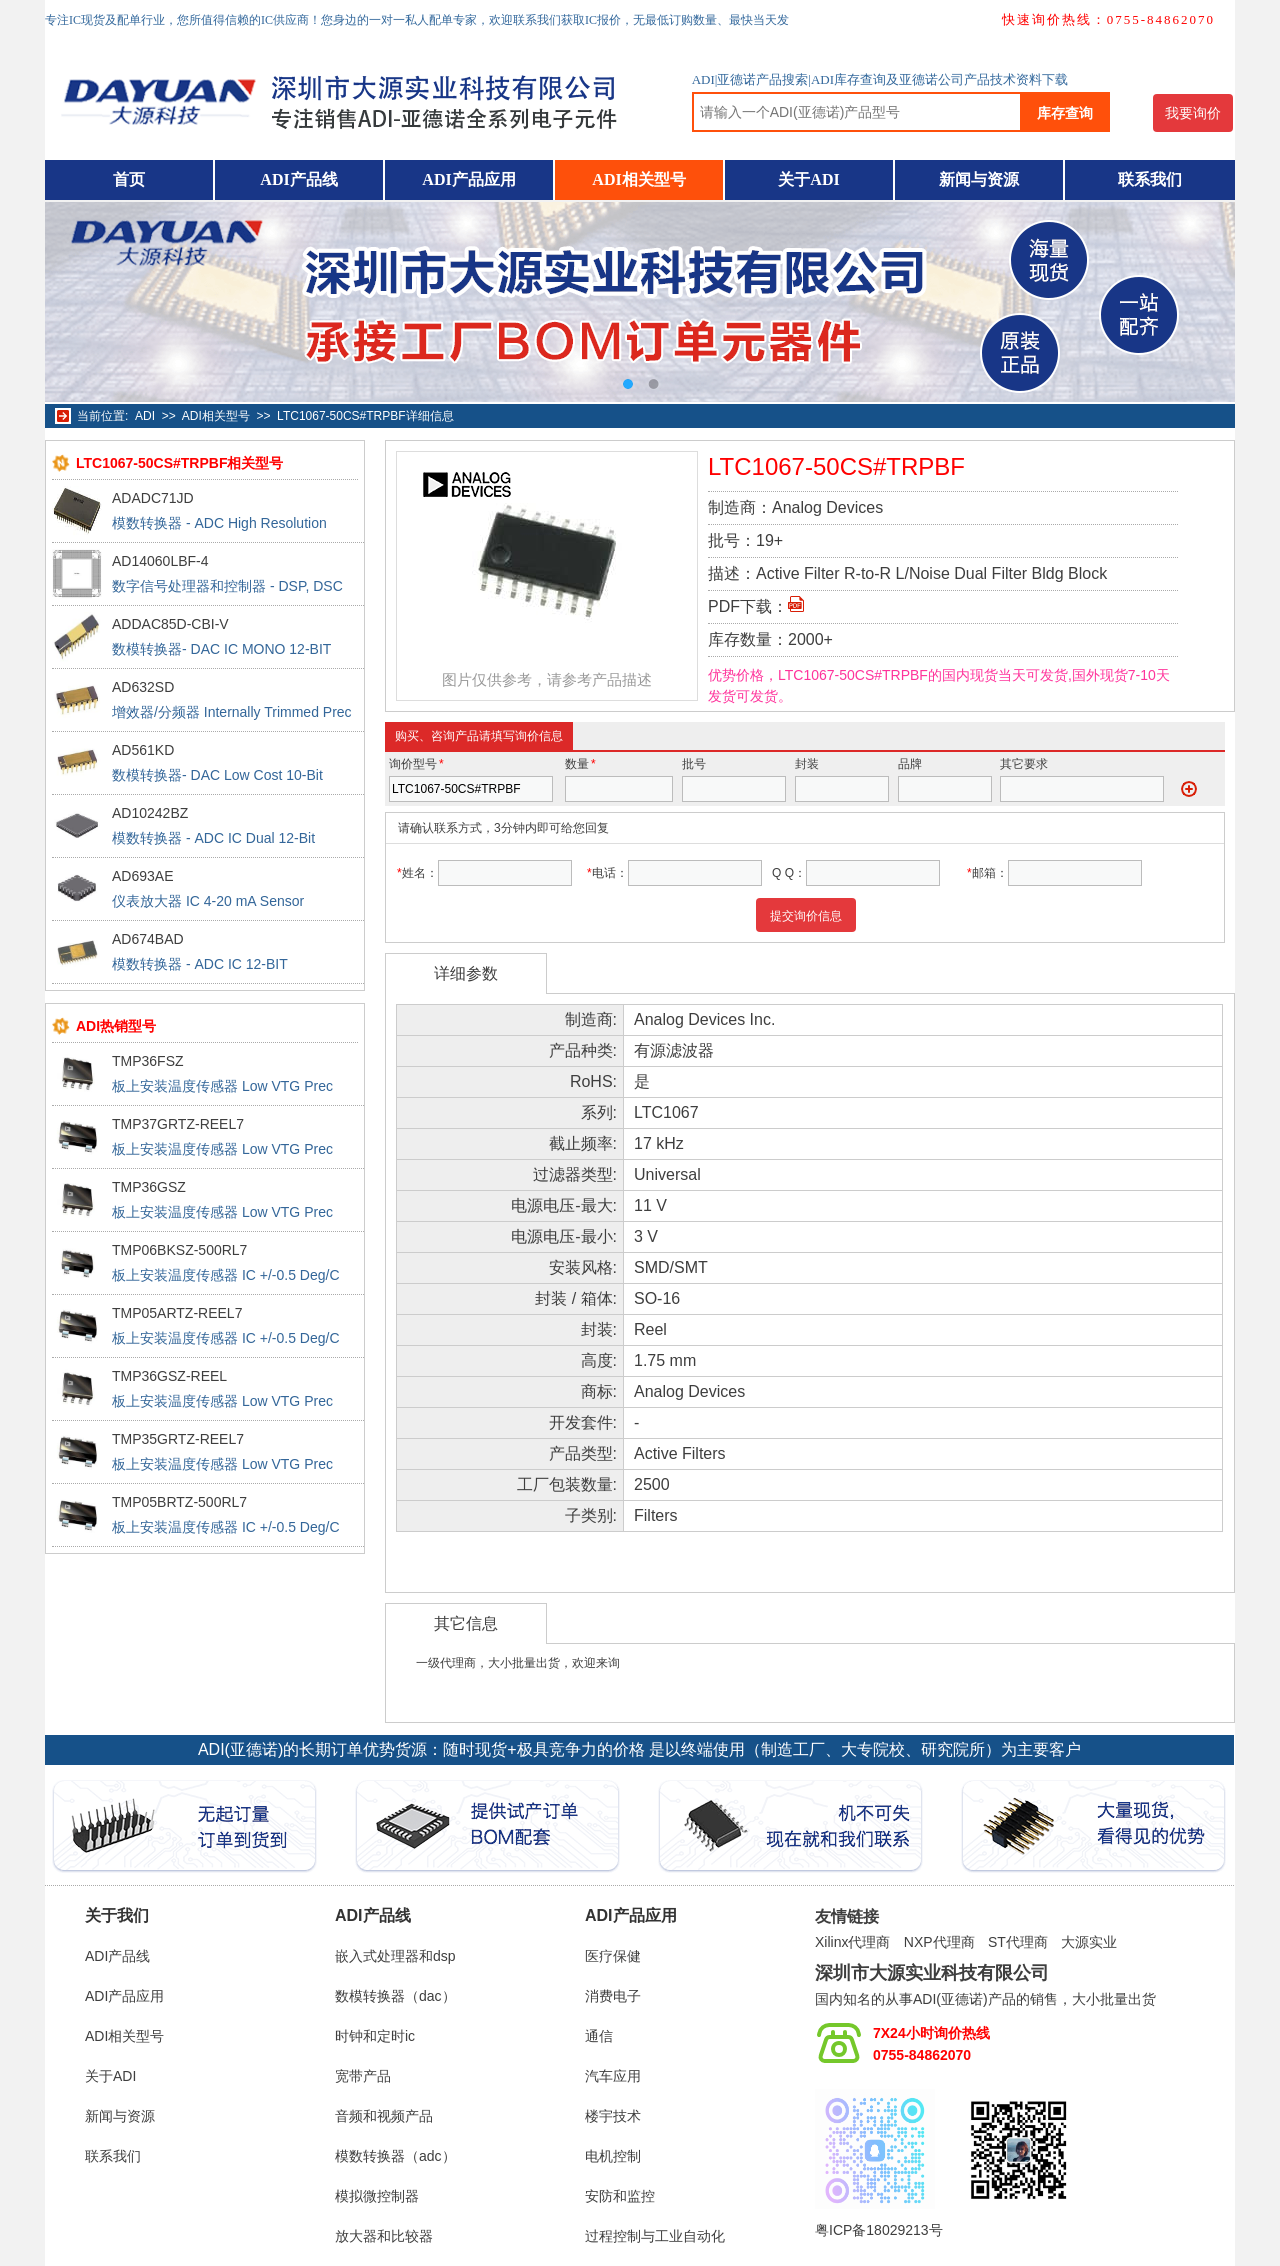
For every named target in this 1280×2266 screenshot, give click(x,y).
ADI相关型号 (638, 179)
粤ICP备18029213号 (879, 2230)
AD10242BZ (150, 813)
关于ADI (808, 179)
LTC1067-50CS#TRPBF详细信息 (365, 416)
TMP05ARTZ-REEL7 (177, 1313)
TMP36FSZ (148, 1061)
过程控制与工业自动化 (655, 2236)
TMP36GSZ (149, 1187)
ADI (145, 416)
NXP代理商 (939, 1942)
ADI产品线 (298, 179)
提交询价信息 (806, 916)
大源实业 (1089, 1942)
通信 (599, 2036)
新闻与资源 (979, 179)
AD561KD (143, 750)
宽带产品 (363, 2076)
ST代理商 (1018, 1942)
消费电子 (613, 1996)
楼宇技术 (613, 2116)
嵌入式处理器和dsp (395, 1956)
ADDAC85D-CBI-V (170, 624)
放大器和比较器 (384, 2236)
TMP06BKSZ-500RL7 (179, 1250)
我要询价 (1193, 113)
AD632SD (143, 687)
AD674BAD (148, 939)
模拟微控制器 (377, 2196)
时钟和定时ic (375, 2036)
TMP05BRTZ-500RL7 (179, 1502)
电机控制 (613, 2156)
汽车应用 (613, 2076)
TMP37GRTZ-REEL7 (178, 1124)
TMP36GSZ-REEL (169, 1376)
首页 (129, 179)
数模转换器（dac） (395, 1996)
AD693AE (142, 876)
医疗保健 (613, 1956)
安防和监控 (620, 2196)
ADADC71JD (153, 498)
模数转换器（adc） (395, 2156)
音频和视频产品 (384, 2116)
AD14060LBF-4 (160, 561)
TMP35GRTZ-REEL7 (178, 1439)
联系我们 (1150, 179)
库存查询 (1065, 113)
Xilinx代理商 (852, 1942)
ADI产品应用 (468, 179)
